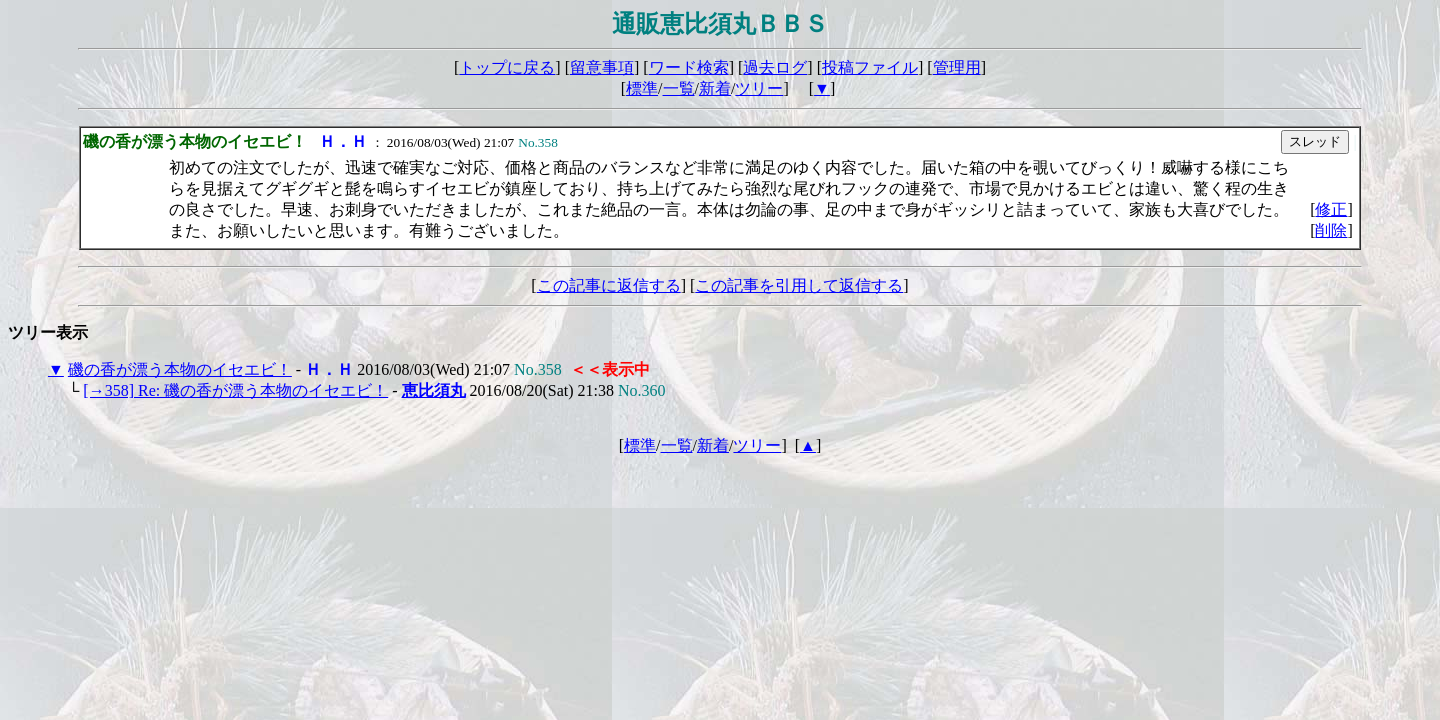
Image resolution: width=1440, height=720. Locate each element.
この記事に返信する (609, 285)
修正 (1331, 209)
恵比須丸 (434, 390)
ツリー (759, 88)
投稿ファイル (870, 67)
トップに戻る (507, 67)
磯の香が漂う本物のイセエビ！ (180, 369)
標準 (642, 88)
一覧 (679, 88)
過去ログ (775, 67)
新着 (715, 88)
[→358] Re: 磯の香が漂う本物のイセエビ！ (235, 390)
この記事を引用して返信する (799, 285)
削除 (1331, 230)
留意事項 (602, 67)
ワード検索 (689, 67)
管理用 (957, 67)
